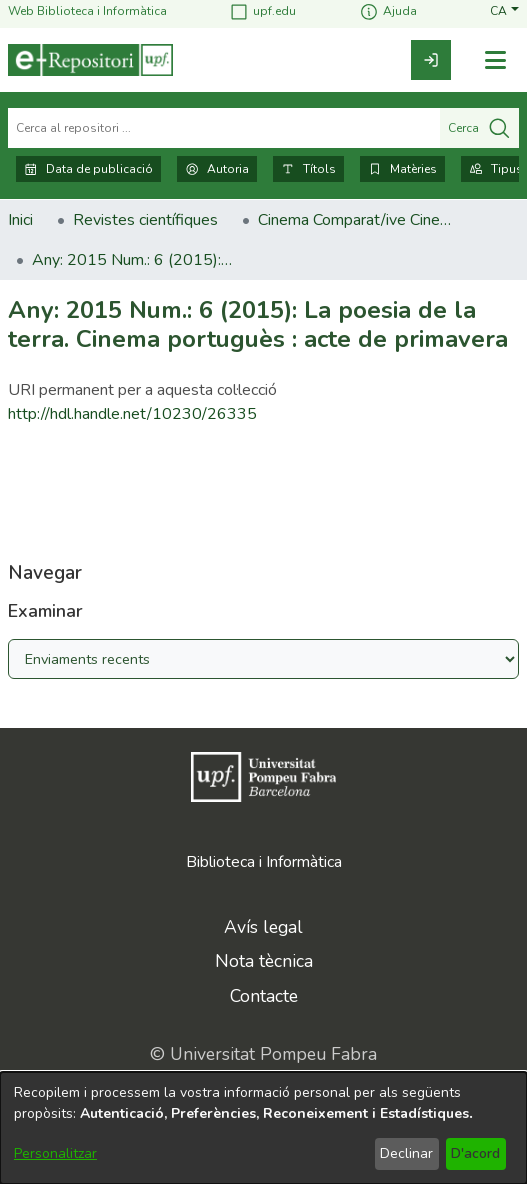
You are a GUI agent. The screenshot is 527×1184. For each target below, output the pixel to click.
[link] (431, 60)
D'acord (475, 1153)
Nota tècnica (264, 961)
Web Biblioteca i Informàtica (87, 11)
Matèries (402, 169)
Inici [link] (20, 220)
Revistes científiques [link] (145, 220)
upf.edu (262, 11)
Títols (308, 169)
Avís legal (263, 927)
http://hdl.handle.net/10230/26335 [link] (132, 414)
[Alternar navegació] (495, 60)
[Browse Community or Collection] (263, 659)
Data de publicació (88, 169)
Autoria (217, 169)
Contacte (264, 996)
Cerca (479, 128)
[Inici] (90, 60)
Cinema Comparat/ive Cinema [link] (358, 220)
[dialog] (263, 1128)
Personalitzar (55, 1153)
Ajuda (388, 11)
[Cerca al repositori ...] (224, 128)
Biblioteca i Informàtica (264, 862)
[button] (504, 11)
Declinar (406, 1153)
